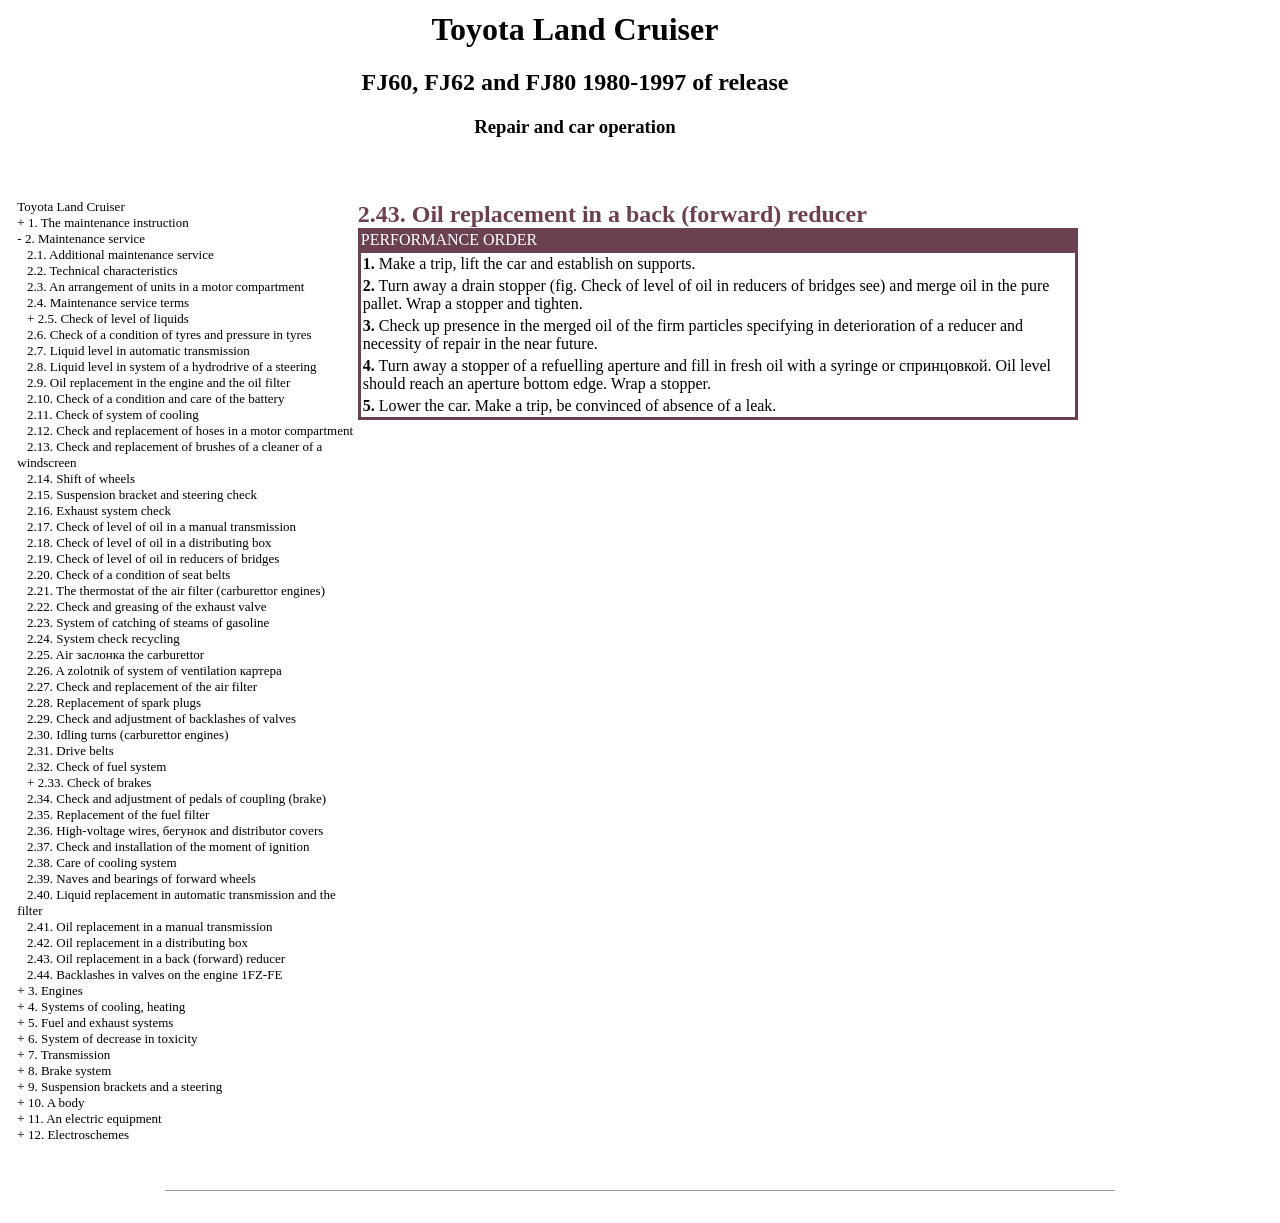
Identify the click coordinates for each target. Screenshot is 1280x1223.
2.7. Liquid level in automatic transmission (138, 350)
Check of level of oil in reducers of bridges (718, 285)
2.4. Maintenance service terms (108, 302)
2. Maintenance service (85, 238)
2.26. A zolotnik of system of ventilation (154, 670)
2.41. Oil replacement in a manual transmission (150, 926)
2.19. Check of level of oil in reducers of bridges (153, 558)
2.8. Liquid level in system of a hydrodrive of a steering (172, 366)
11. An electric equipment (95, 1118)
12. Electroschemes (78, 1134)
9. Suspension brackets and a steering (125, 1086)
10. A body (56, 1102)
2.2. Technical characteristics (102, 270)
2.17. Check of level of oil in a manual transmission (161, 526)
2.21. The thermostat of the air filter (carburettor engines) (176, 590)
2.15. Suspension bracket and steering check (142, 494)
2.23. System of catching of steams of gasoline (148, 622)
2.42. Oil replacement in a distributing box (137, 942)
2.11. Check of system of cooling (113, 414)
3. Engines (55, 990)
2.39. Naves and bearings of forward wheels (141, 878)
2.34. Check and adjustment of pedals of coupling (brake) (176, 798)
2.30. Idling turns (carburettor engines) (127, 734)
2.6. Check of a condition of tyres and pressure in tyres (169, 334)
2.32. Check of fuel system (96, 766)
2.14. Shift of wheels (81, 478)
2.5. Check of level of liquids (113, 318)
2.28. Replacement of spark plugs (114, 702)
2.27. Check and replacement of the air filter (142, 686)
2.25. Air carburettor (115, 654)
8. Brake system (69, 1070)
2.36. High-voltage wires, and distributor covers (175, 830)
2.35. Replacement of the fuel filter (118, 814)
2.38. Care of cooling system (101, 862)
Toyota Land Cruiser (70, 206)
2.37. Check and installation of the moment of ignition (168, 846)
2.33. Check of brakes (95, 782)
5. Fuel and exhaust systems (101, 1022)
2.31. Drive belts (70, 750)
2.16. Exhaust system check (99, 510)
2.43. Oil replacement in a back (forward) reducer (156, 958)
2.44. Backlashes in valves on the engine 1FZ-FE (154, 974)
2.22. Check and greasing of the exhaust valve (146, 606)
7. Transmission (69, 1054)
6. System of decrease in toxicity (113, 1038)
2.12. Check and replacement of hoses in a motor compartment (190, 430)
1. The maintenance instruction (108, 222)
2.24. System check (103, 638)
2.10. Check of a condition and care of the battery (155, 398)
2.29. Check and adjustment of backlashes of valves (161, 718)
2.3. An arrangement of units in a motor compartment (165, 286)
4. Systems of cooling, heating (106, 1006)
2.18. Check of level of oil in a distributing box (149, 542)
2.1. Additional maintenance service (120, 254)
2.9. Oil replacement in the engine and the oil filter (158, 382)
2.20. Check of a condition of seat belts (128, 574)
